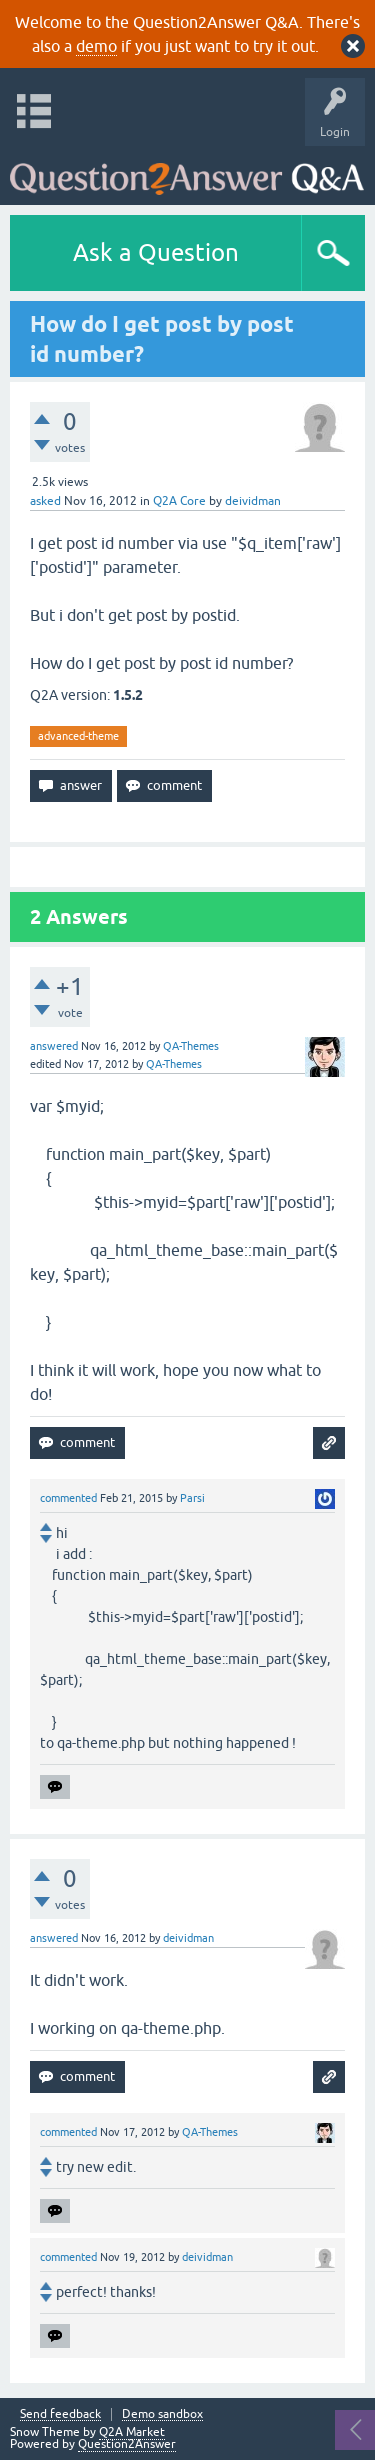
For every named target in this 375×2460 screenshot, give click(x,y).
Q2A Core (179, 501)
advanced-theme (78, 736)
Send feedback (60, 2414)
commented (68, 1498)
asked (45, 501)
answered (54, 1046)
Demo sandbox (162, 2414)
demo (96, 46)
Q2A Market (132, 2432)
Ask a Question (156, 252)
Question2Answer (127, 2444)
